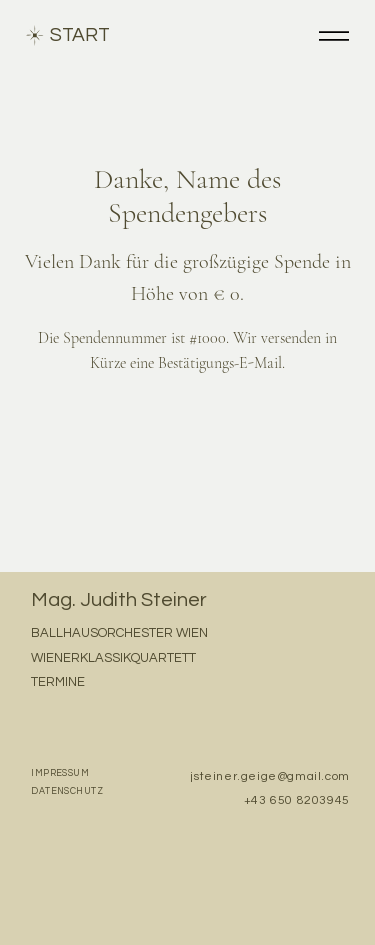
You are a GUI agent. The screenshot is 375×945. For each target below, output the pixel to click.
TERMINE (58, 682)
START (80, 35)
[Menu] (334, 35)
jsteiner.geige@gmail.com (269, 776)
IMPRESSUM (60, 773)
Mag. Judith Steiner (119, 600)
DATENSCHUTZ (67, 791)
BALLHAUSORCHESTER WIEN (119, 633)
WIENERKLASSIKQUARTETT (113, 658)
